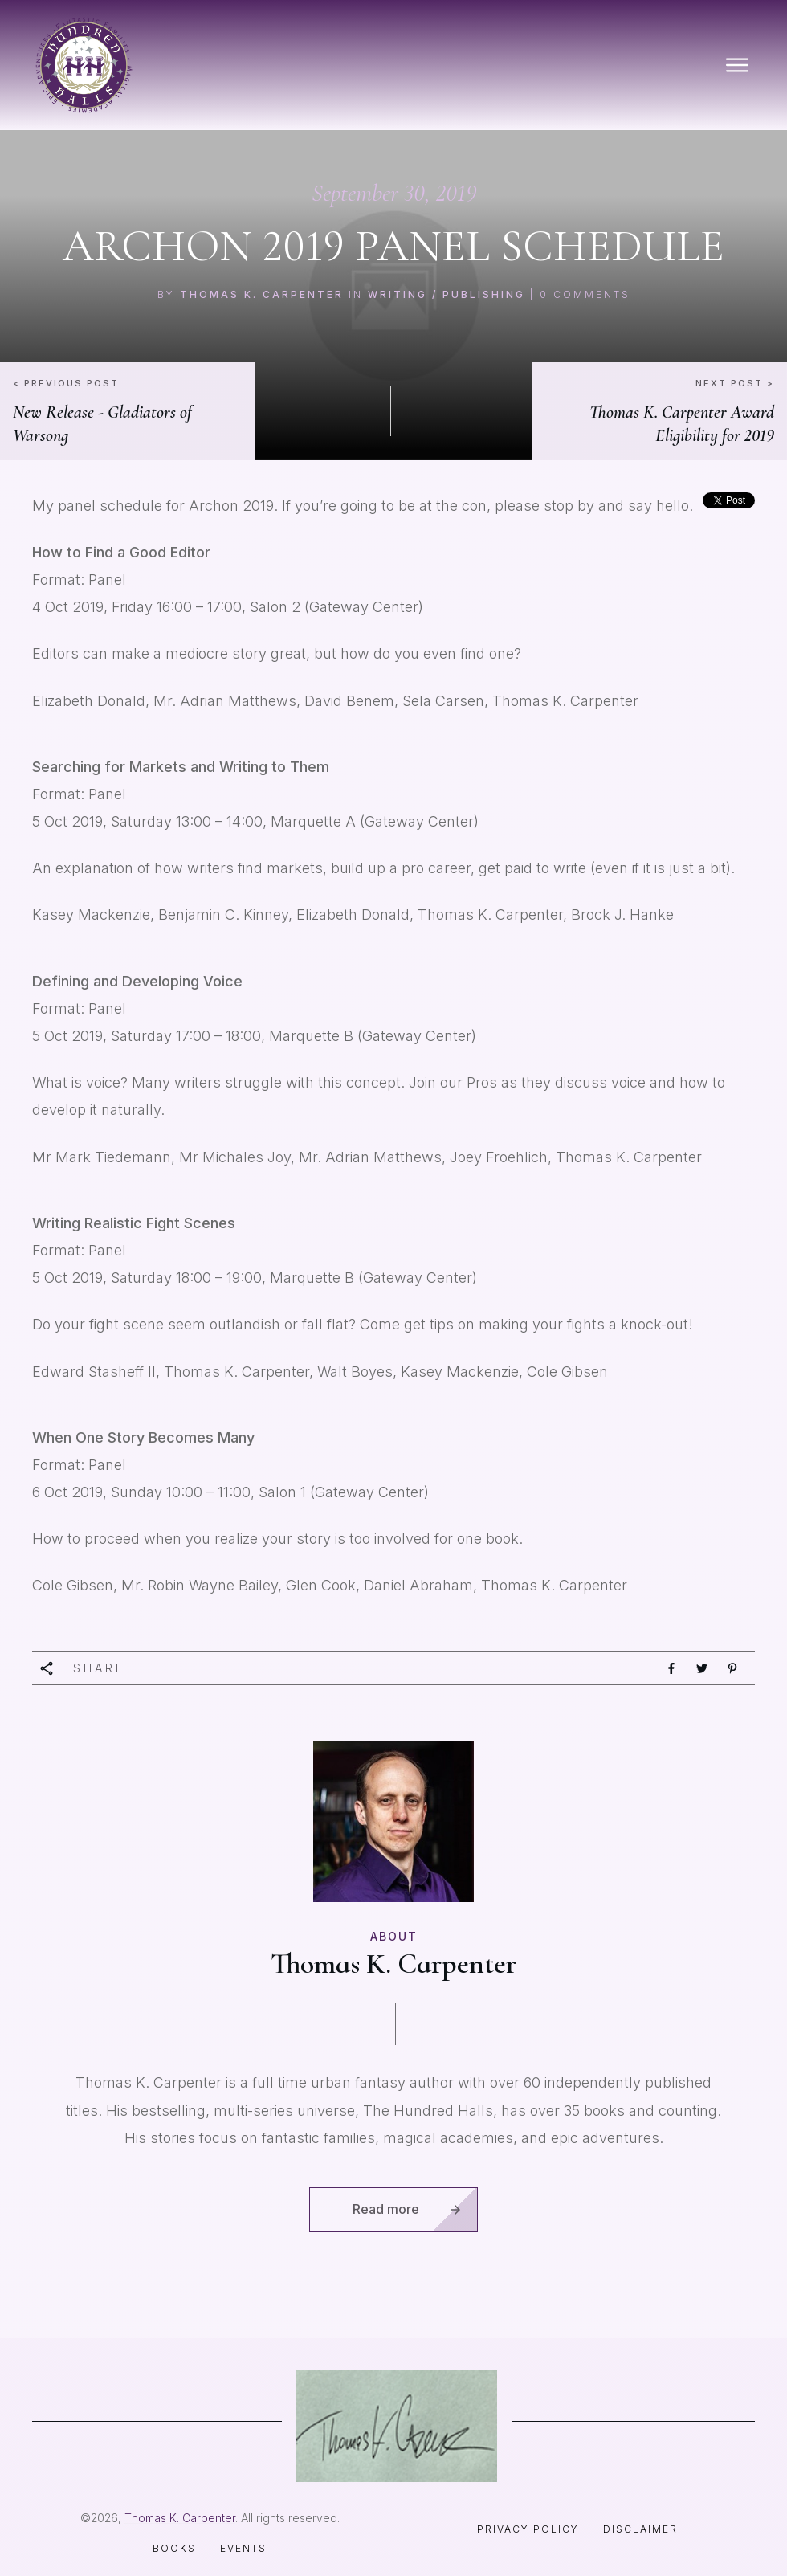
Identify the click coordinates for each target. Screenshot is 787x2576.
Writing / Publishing (446, 294)
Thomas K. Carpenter (262, 294)
